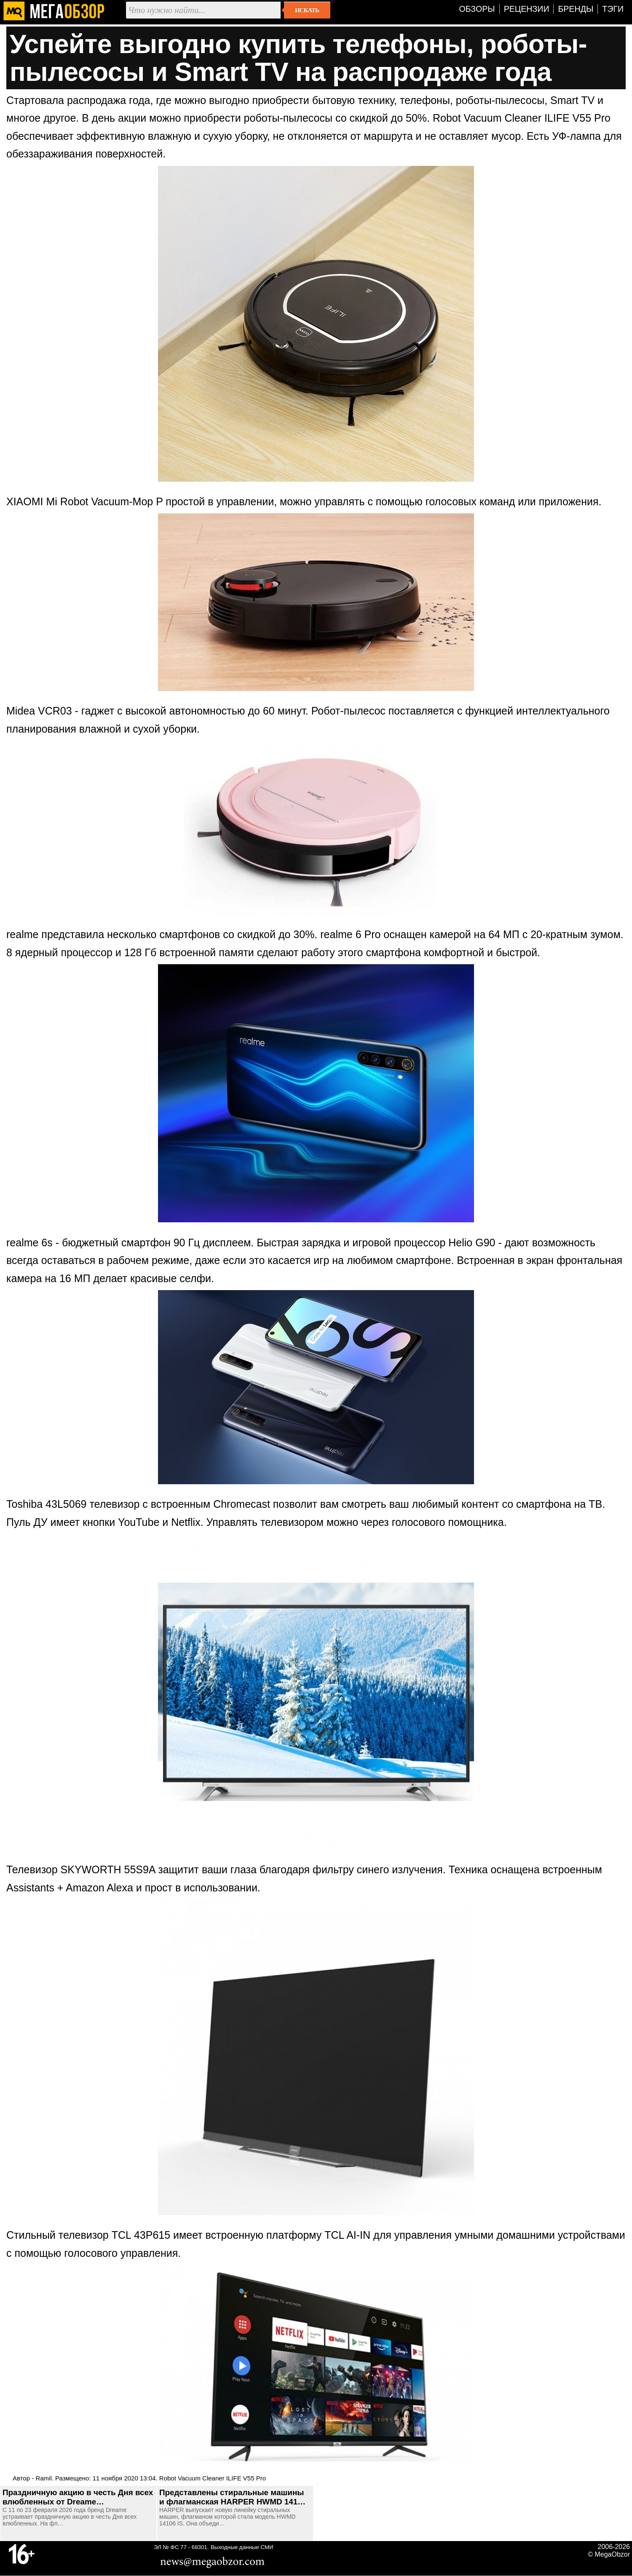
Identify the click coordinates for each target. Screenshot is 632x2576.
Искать (307, 10)
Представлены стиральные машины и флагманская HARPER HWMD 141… (232, 2497)
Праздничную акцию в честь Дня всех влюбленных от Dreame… (78, 2497)
